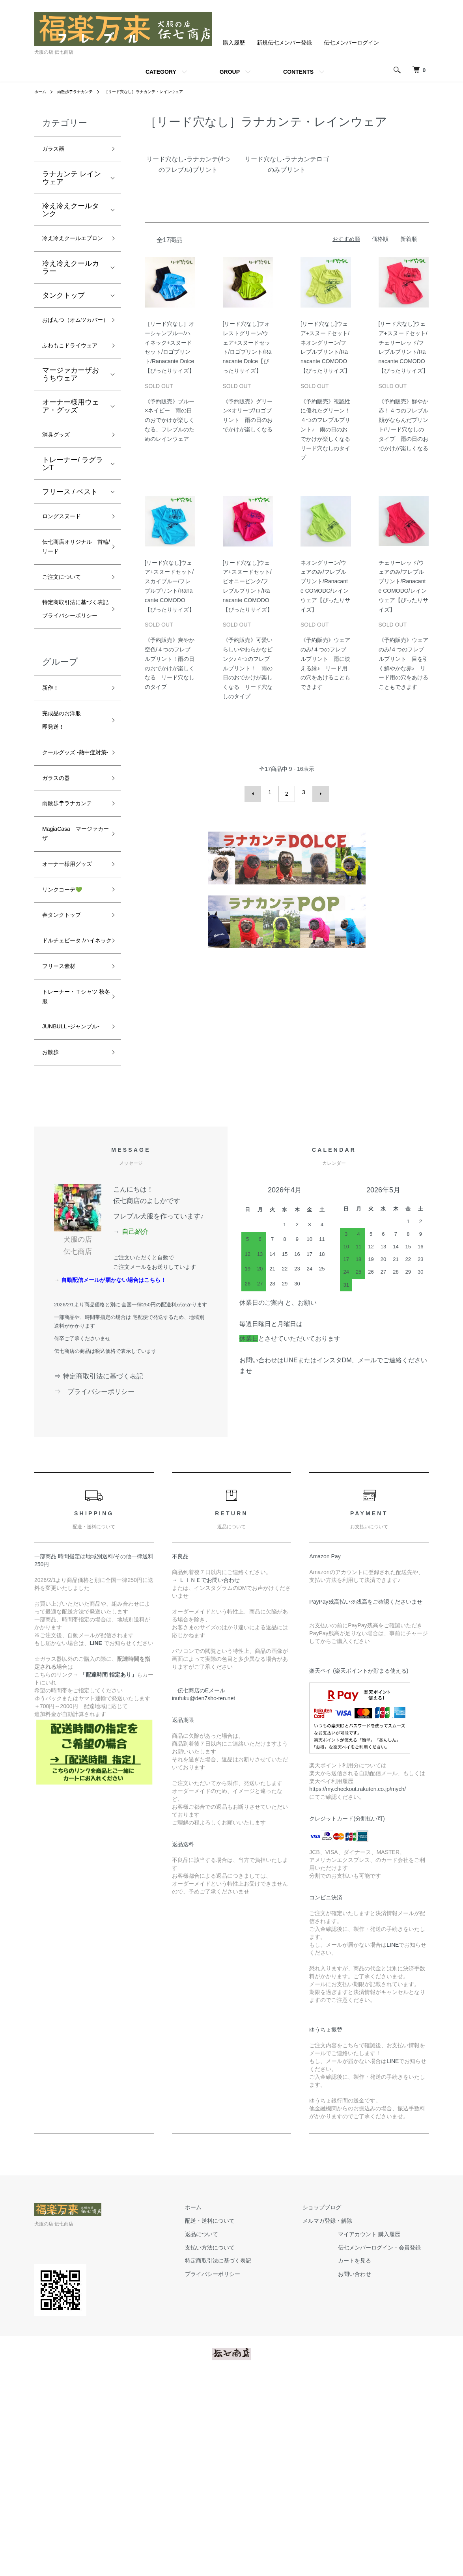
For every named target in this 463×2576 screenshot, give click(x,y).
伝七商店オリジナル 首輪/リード (70, 602)
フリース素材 (63, 1138)
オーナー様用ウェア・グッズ (70, 453)
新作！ (52, 779)
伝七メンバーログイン (351, 42)
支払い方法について (233, 2443)
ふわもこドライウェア (70, 385)
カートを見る (362, 2456)
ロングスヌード (67, 567)
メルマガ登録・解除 (335, 2416)
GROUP (230, 72)
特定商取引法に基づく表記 (242, 2456)
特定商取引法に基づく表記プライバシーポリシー (70, 684)
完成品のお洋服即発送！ (67, 816)
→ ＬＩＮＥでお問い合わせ (208, 1775)
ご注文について (67, 636)
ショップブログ (329, 2403)
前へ (256, 792)
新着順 (408, 239)
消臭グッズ (60, 483)
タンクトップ (63, 313)
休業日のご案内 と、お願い (278, 1498)
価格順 (380, 239)
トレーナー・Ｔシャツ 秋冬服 (70, 1172)
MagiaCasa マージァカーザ (70, 967)
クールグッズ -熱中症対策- (72, 858)
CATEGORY (161, 72)
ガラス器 (56, 150)
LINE (392, 2140)
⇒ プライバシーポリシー (97, 1587)
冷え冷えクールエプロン (70, 249)
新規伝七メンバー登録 (284, 42)
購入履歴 (234, 42)
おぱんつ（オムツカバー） (70, 345)
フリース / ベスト (70, 541)
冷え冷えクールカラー (70, 285)
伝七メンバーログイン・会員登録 (387, 2443)
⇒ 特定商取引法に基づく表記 (98, 1572)
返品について (225, 2430)
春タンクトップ (67, 1069)
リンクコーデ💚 (67, 1041)
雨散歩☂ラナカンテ (81, 91)
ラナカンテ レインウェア (71, 180)
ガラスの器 (60, 892)
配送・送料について (233, 2416)
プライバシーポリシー (236, 2469)
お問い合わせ (362, 2469)
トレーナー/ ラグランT (72, 513)
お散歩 (52, 1247)
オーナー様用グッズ (70, 1007)
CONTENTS (298, 72)
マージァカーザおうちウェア (70, 421)
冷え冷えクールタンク (70, 212)
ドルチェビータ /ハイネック (72, 1103)
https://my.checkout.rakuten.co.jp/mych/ (357, 1984)
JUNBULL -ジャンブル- (70, 1212)
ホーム (41, 91)
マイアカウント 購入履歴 (377, 2430)
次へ (316, 792)
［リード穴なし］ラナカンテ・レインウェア (161, 91)
